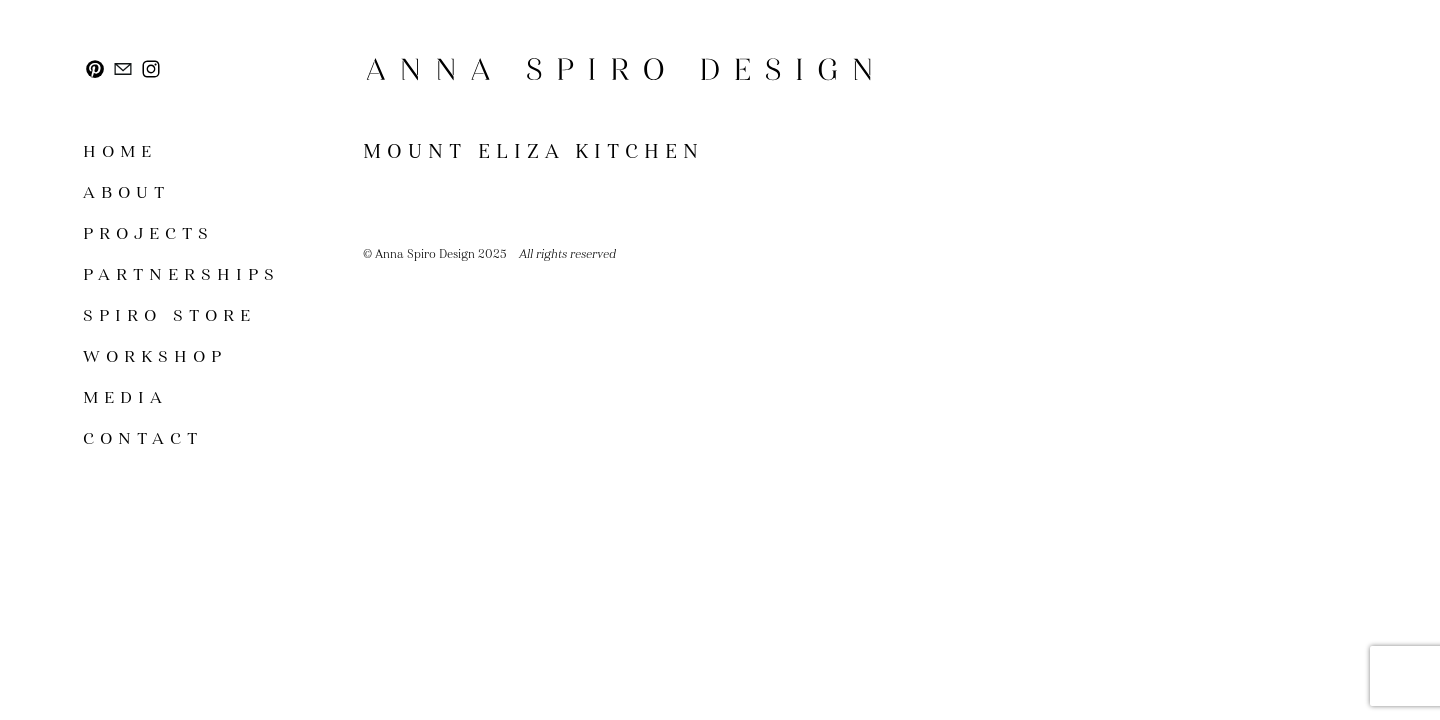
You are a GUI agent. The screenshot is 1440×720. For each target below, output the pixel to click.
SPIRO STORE (169, 315)
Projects (148, 233)
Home (120, 151)
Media (125, 397)
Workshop (155, 356)
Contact (143, 438)
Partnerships (181, 274)
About (126, 192)
